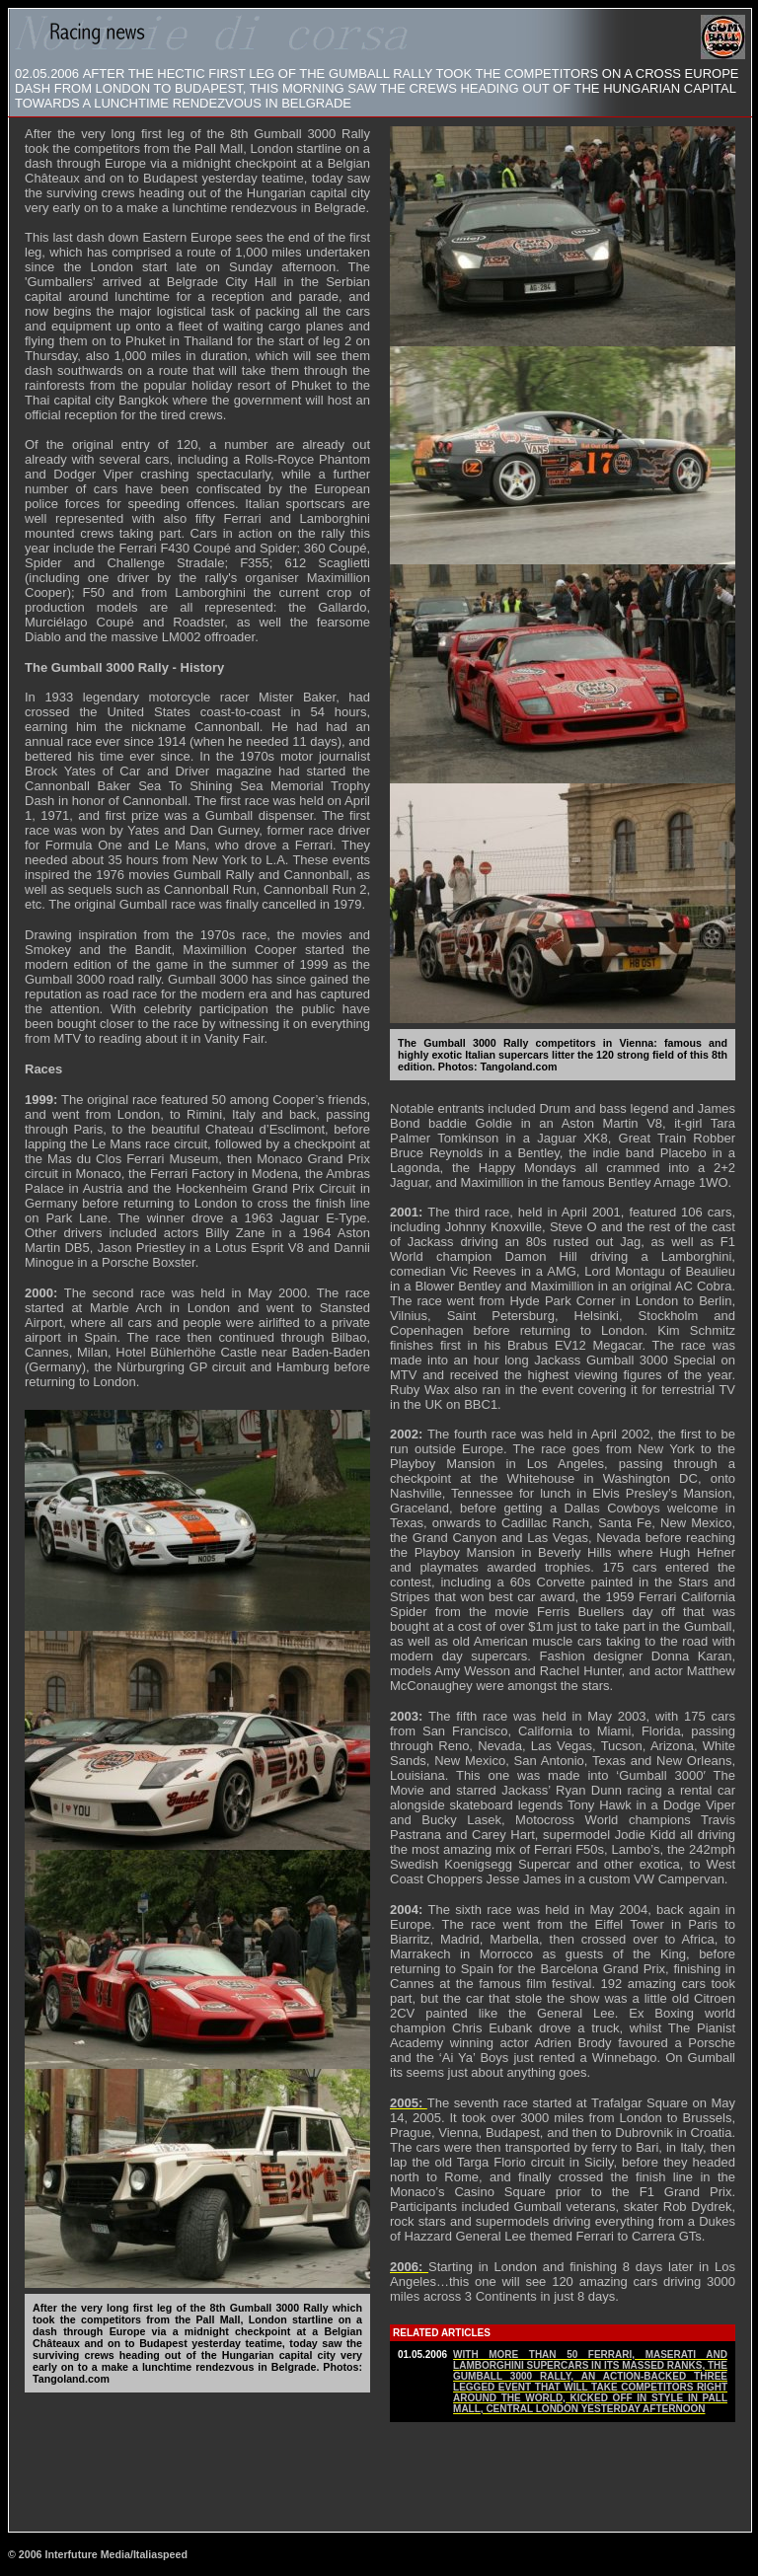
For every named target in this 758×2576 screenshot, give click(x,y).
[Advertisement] (380, 2475)
